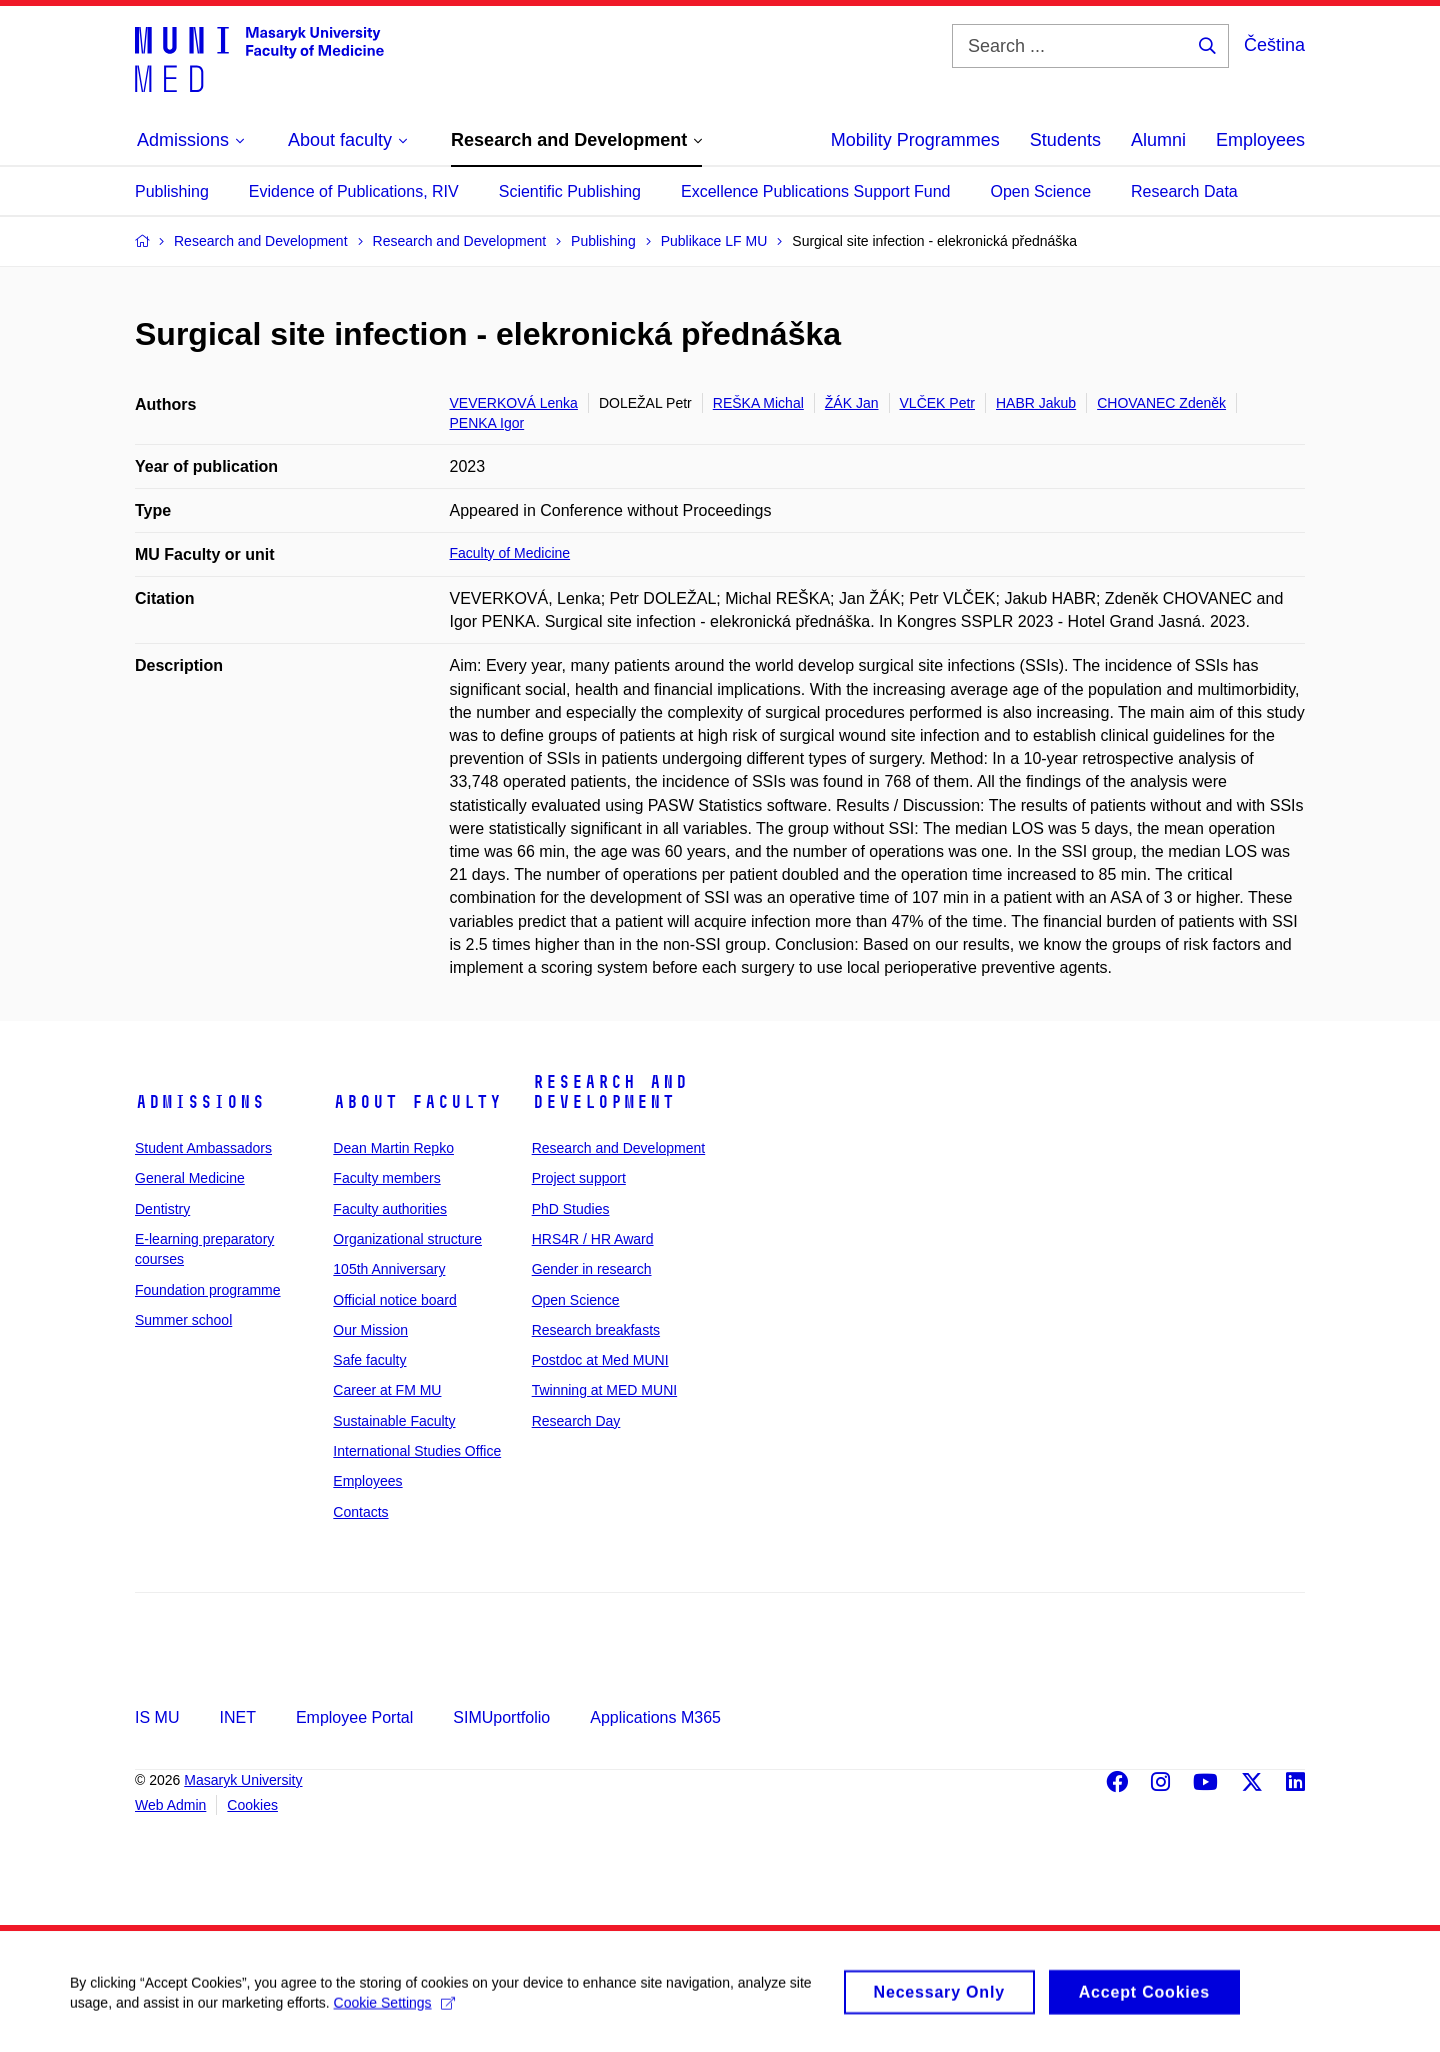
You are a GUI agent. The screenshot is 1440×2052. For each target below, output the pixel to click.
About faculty (417, 1102)
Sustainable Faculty (394, 1421)
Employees (1260, 140)
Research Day (576, 1421)
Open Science (1041, 191)
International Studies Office (417, 1451)
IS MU (157, 1717)
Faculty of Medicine (510, 553)
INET (237, 1717)
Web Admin (170, 1805)
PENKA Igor (487, 423)
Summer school (183, 1320)
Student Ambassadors (203, 1148)
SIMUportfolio (501, 1717)
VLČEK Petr (937, 403)
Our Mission (370, 1330)
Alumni (1158, 140)
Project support (579, 1178)
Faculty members (386, 1178)
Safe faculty (369, 1360)
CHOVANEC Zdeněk (1161, 403)
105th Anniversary (389, 1269)
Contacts (360, 1512)
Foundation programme (208, 1290)
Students (1065, 140)
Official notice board (394, 1300)
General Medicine (190, 1178)
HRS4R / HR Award (593, 1239)
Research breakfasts (596, 1330)
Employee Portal (354, 1717)
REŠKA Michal (758, 403)
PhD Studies (571, 1209)
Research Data (1184, 191)
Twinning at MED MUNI (604, 1390)
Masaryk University (243, 1780)
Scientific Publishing (570, 191)
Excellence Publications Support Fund (816, 191)
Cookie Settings (394, 2012)
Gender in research (592, 1269)
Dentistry (162, 1209)
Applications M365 (655, 1717)
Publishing (172, 191)
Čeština (1274, 45)
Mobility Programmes (915, 140)
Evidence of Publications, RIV (354, 191)
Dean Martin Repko (393, 1148)
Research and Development (610, 1092)
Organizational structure (407, 1239)
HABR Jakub (1036, 403)
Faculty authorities (390, 1209)
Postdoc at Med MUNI (600, 1360)
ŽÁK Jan (852, 403)
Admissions (200, 1102)
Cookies (252, 1805)
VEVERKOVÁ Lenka (514, 403)
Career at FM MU (387, 1390)
